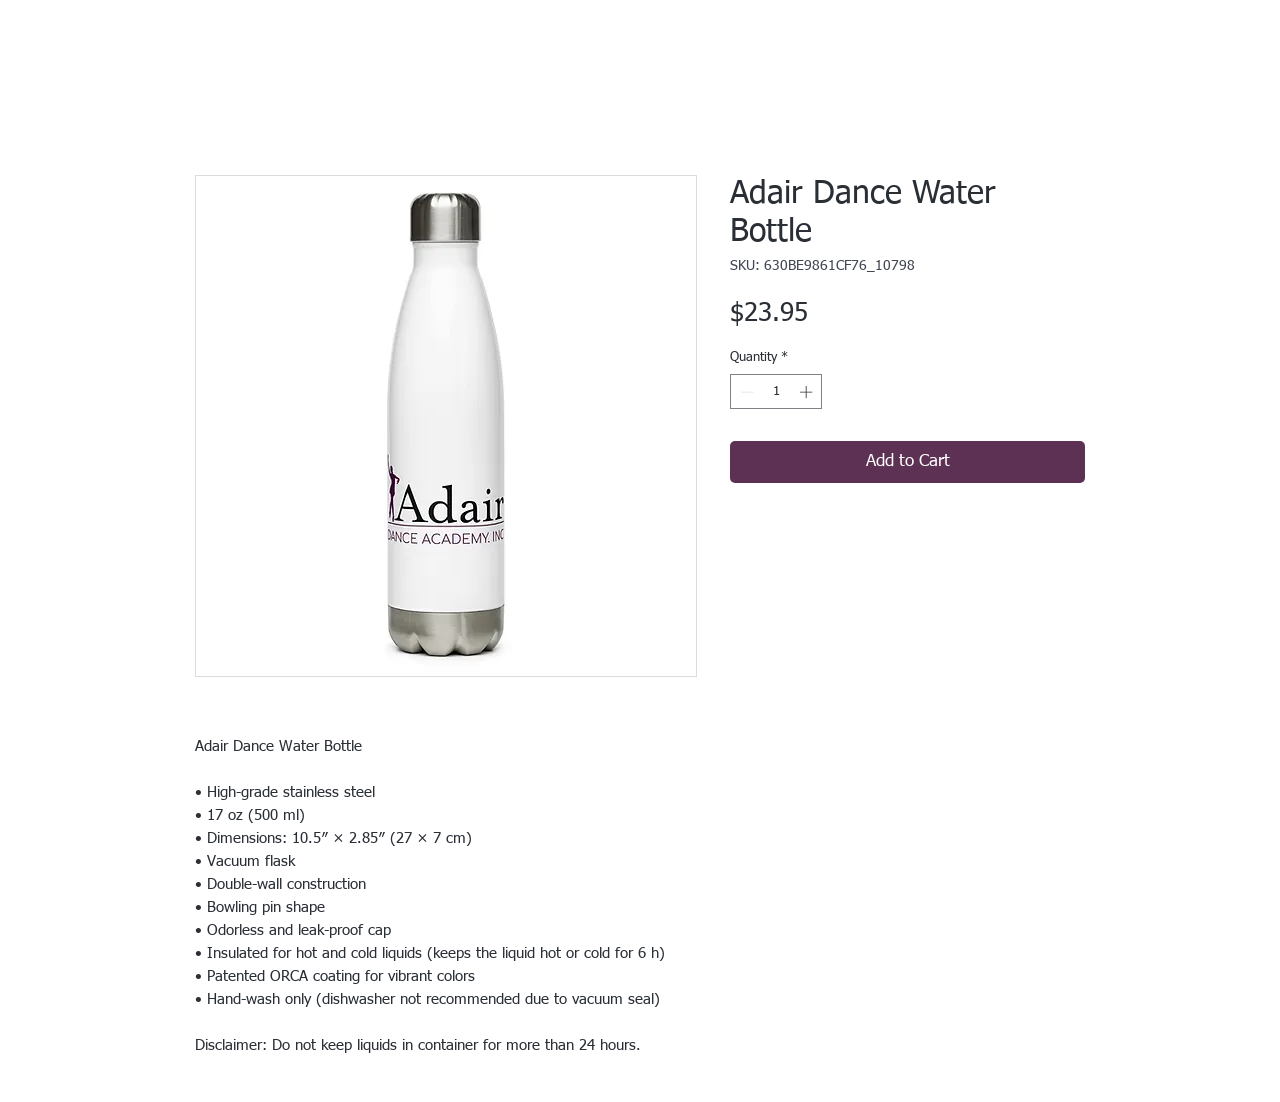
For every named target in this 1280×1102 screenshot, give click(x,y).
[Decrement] (745, 392)
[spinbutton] (776, 392)
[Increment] (808, 392)
